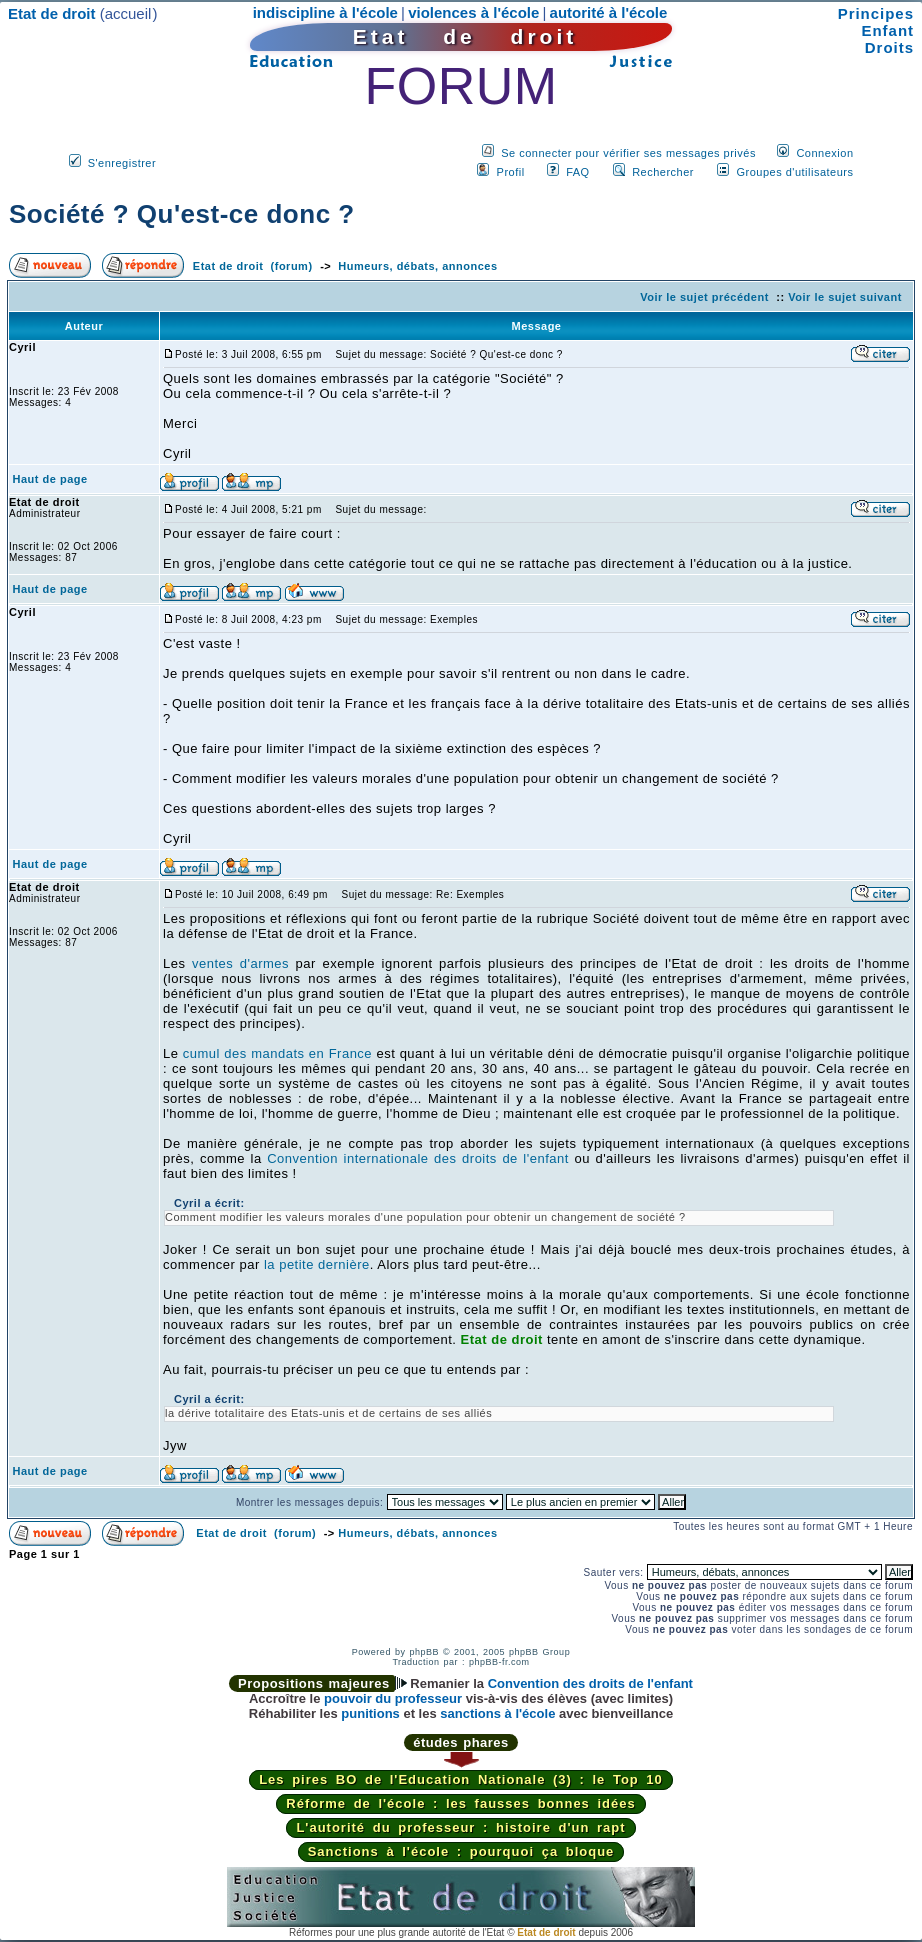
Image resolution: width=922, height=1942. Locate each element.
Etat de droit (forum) (253, 266)
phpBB (424, 1652)
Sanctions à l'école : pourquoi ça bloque (461, 1851)
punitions (370, 1713)
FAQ (578, 172)
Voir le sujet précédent (704, 297)
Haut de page (50, 479)
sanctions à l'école (497, 1713)
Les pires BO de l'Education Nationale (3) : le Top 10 (461, 1779)
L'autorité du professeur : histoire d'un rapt (460, 1827)
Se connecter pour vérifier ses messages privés (628, 153)
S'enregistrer (122, 163)
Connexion (824, 153)
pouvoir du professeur (393, 1698)
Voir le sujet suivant (845, 297)
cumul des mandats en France (277, 1053)
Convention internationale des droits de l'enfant (418, 1158)
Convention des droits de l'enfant (590, 1683)
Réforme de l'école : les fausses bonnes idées (460, 1803)
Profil (511, 172)
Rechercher (663, 172)
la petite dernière (317, 1264)
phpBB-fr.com (499, 1662)
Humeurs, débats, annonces (417, 266)
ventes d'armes (240, 963)
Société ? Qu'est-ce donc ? (182, 214)
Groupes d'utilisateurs (794, 172)
